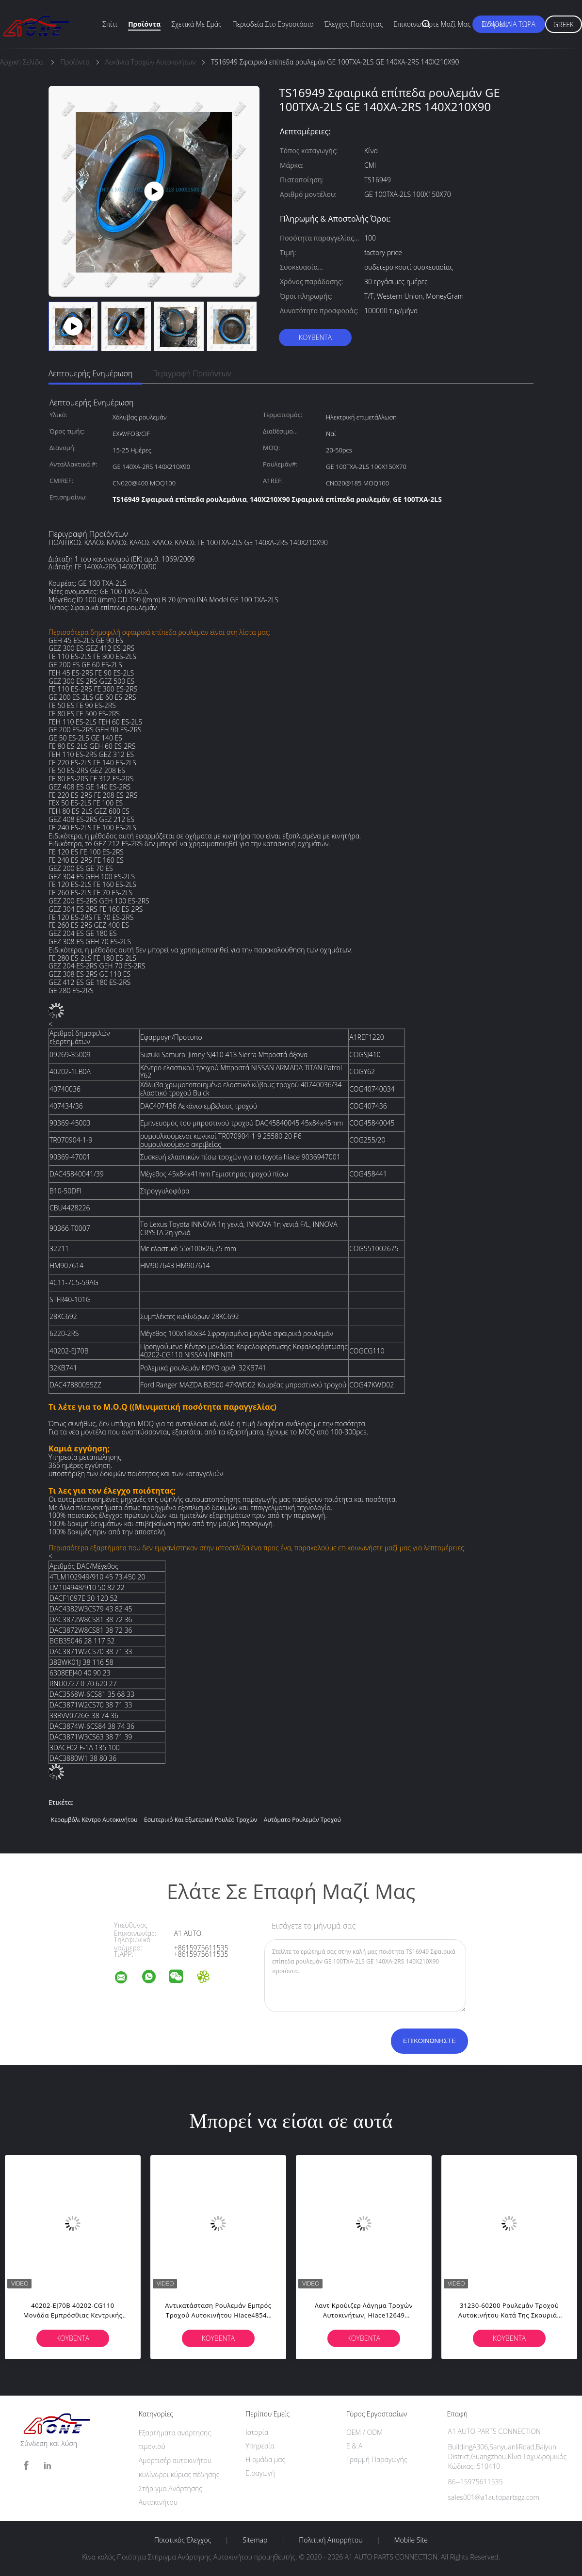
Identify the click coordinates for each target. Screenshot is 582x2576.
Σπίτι (109, 24)
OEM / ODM (364, 2432)
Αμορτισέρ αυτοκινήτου (175, 2460)
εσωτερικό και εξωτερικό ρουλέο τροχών (200, 1820)
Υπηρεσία (260, 2445)
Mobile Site (411, 2540)
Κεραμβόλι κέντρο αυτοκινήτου (94, 1820)
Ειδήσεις (494, 24)
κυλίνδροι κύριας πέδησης (179, 2474)
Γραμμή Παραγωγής (376, 2459)
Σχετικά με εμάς (196, 24)
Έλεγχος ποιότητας (353, 24)
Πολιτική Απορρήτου (330, 2540)
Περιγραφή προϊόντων (191, 373)
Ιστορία (256, 2432)
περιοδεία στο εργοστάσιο (273, 24)
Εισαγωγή (260, 2473)
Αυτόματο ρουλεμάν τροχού (302, 1820)
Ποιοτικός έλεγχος (182, 2540)
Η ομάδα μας (265, 2459)
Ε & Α (354, 2445)
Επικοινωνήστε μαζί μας (431, 24)
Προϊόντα (144, 24)
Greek (563, 24)
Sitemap (254, 2540)
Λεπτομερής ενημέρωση (90, 373)
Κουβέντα (315, 337)
